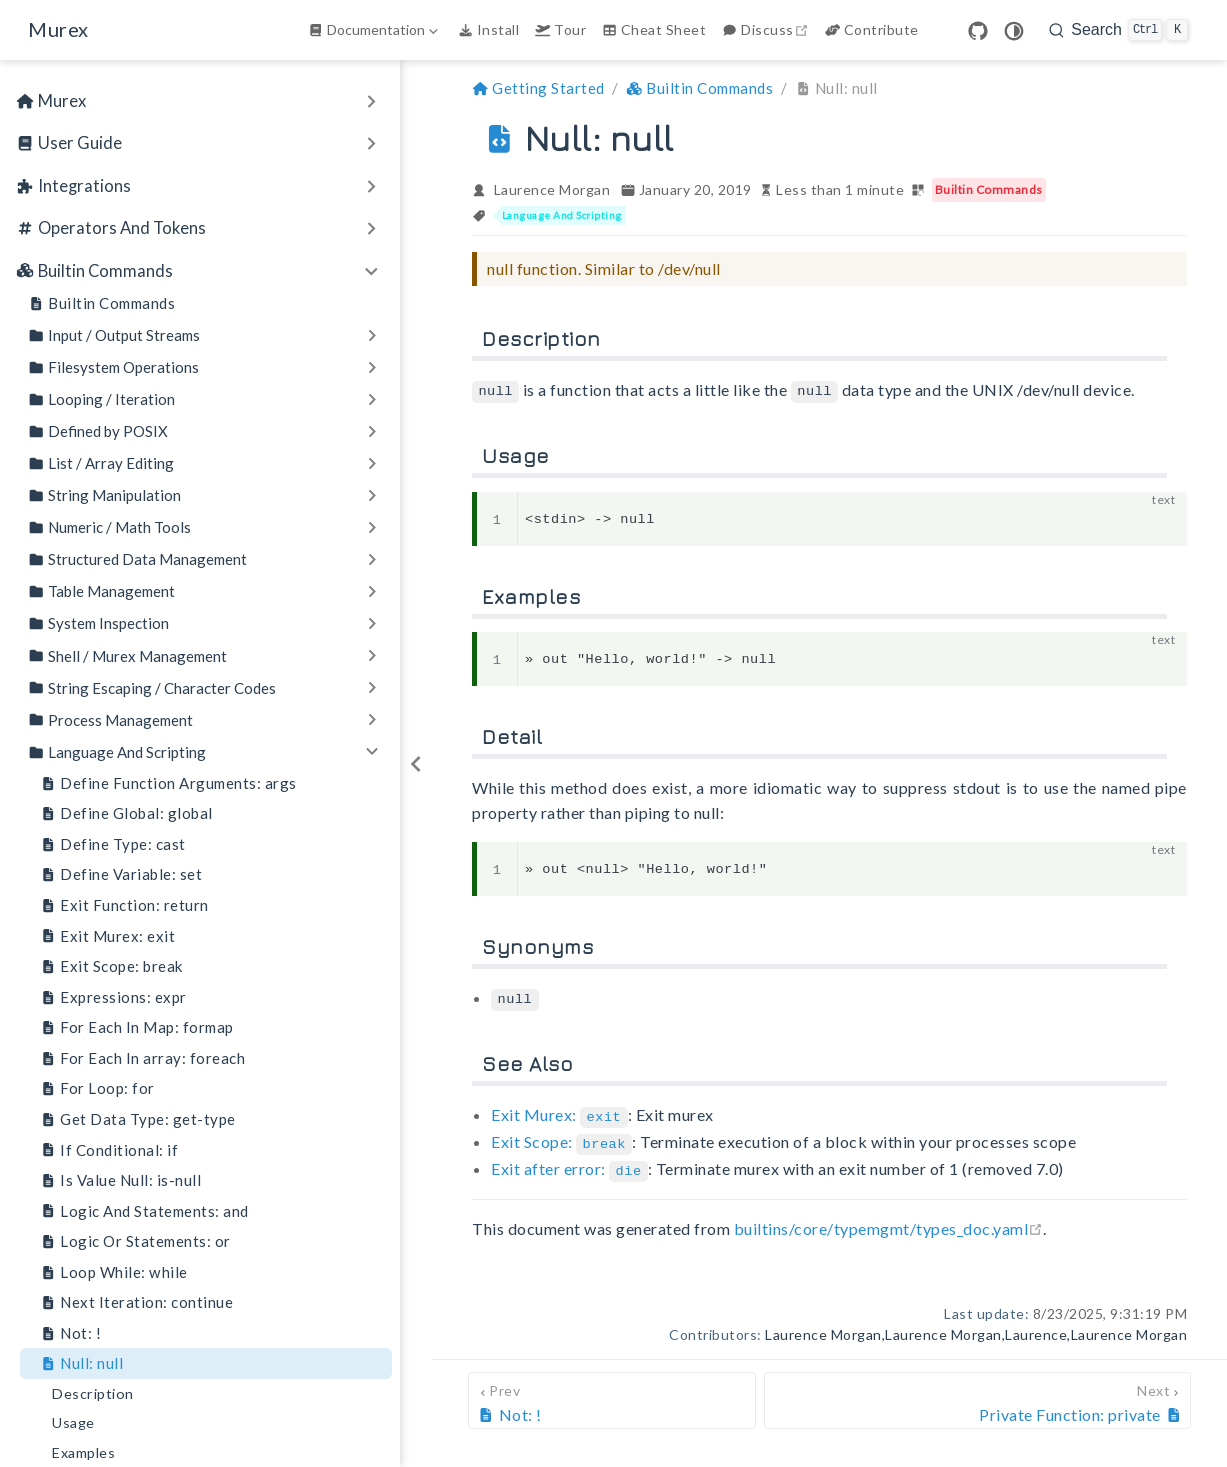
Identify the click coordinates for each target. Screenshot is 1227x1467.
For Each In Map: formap (137, 1027)
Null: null (81, 1363)
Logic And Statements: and (144, 1211)
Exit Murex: (559, 1112)
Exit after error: (569, 1163)
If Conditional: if (109, 1150)
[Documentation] (375, 30)
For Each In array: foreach (142, 1058)
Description (93, 1393)
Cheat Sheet (654, 29)
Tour (560, 29)
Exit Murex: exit (107, 936)
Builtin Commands (101, 303)
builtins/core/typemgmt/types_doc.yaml (889, 1222)
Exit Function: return (124, 905)
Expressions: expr (113, 997)
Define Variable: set (121, 874)
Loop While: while (114, 1272)
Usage (73, 1422)
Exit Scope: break (112, 966)
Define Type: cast (113, 844)
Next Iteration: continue (136, 1302)
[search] (1118, 30)
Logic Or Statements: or (135, 1241)
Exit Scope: (561, 1138)
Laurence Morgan (552, 189)
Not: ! (70, 1333)
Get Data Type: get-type (138, 1119)
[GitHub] (978, 31)
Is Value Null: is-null (120, 1180)
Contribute (872, 29)
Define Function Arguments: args (168, 783)
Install (488, 29)
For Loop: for (97, 1088)
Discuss (767, 29)
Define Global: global (126, 813)
